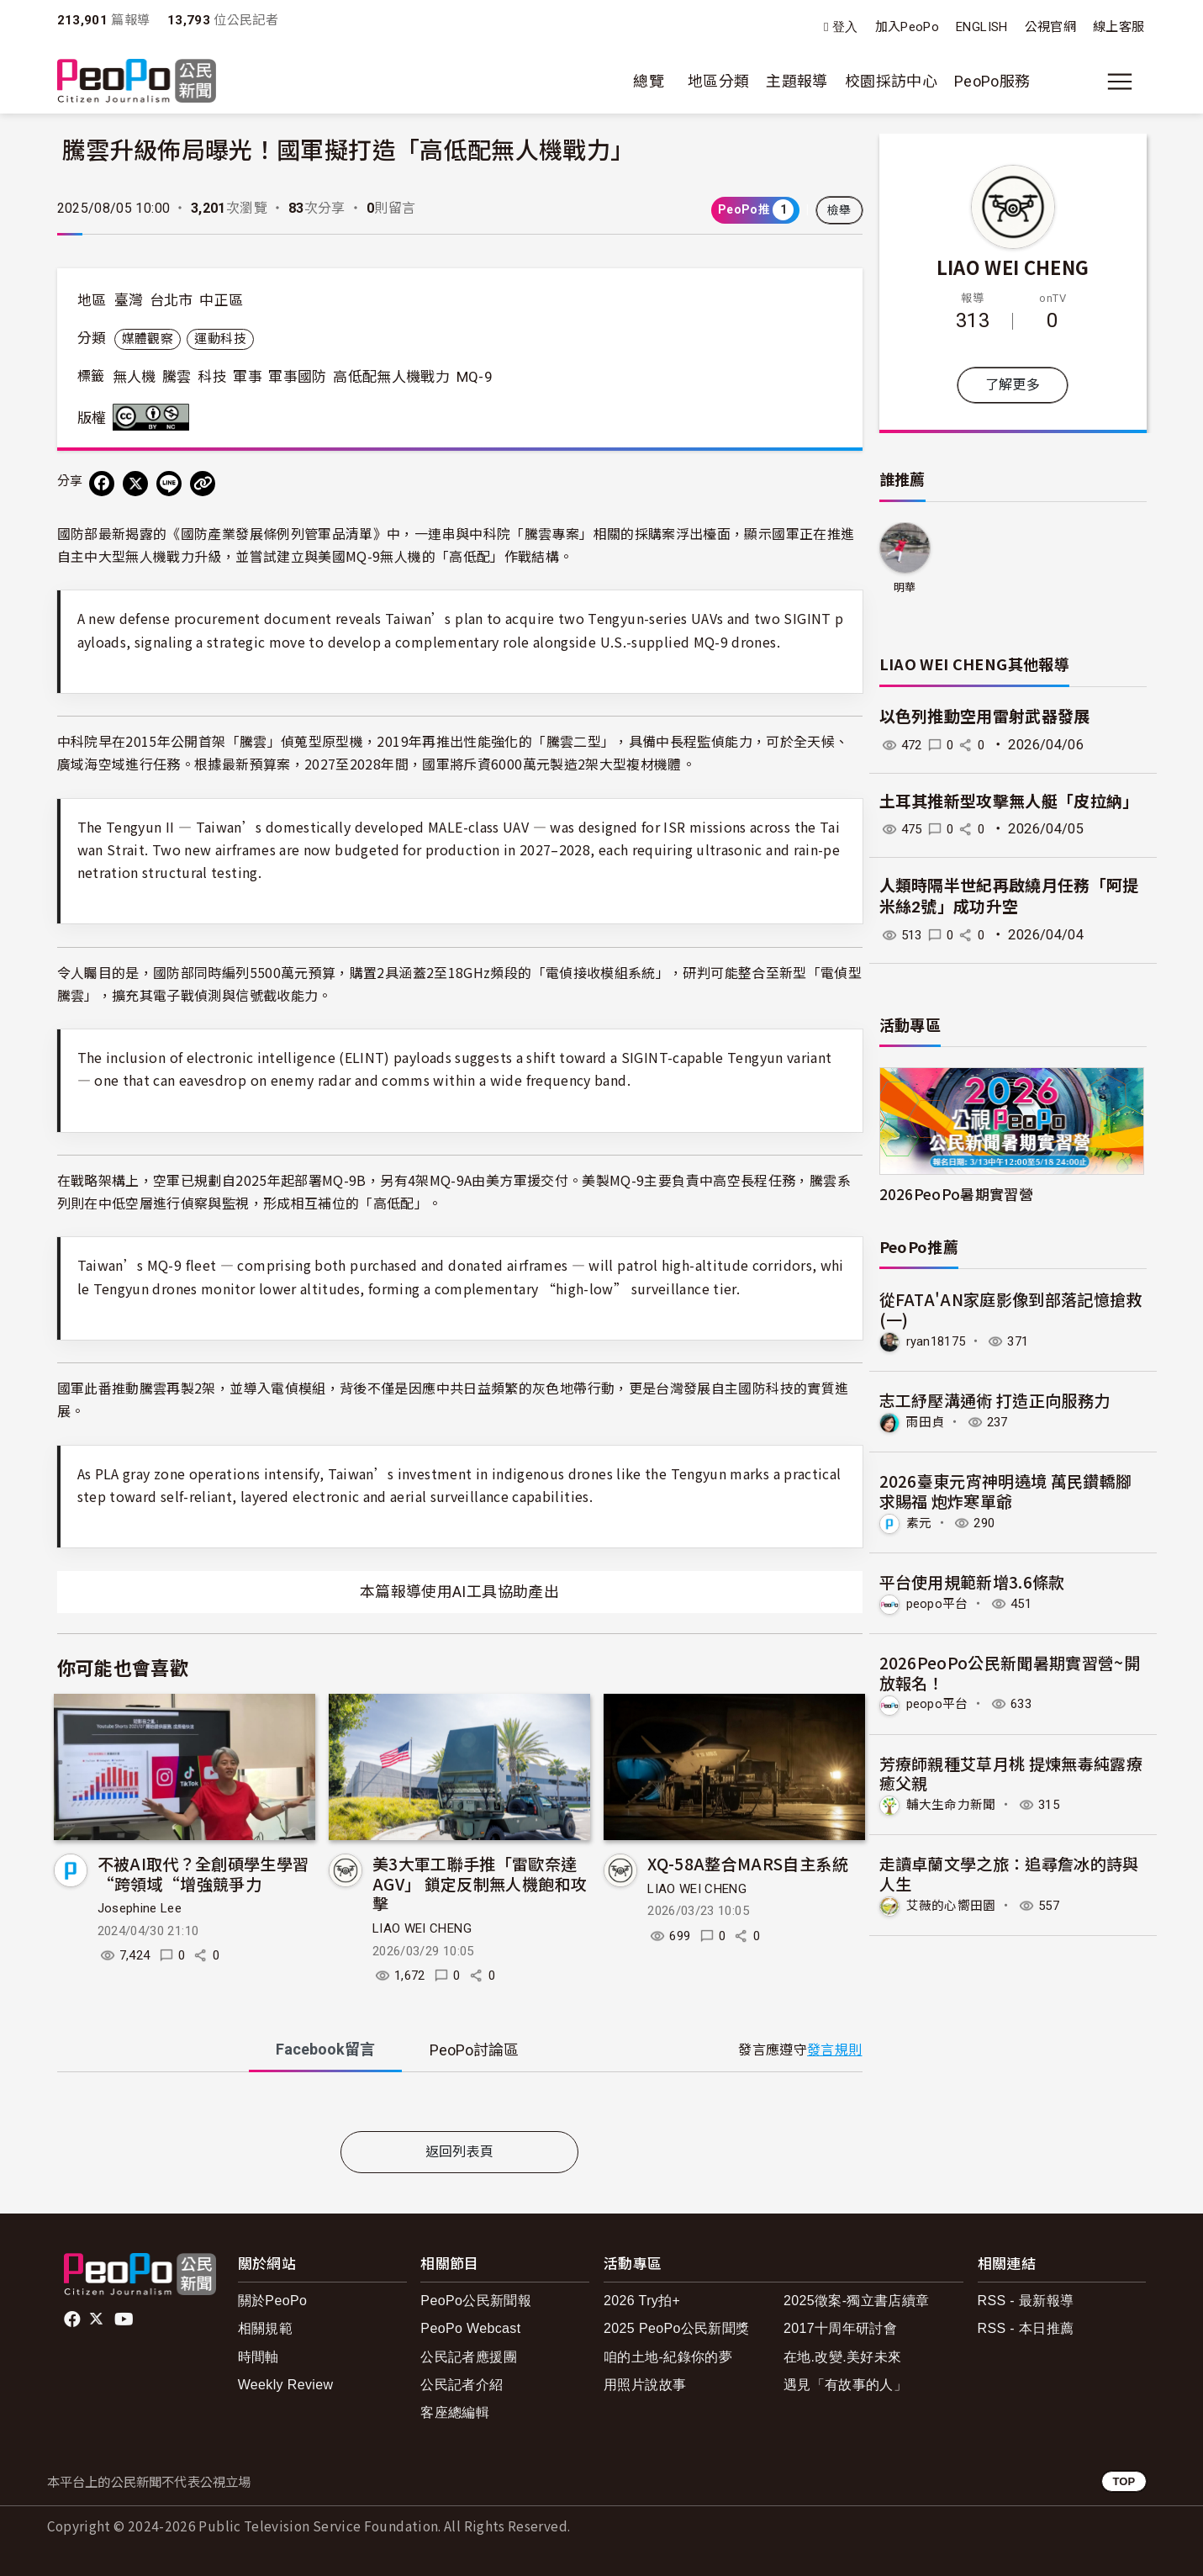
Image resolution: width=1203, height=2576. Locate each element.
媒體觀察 (147, 338)
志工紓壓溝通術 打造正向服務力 (995, 1400)
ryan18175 (938, 1341)
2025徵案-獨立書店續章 (857, 2300)
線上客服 (1118, 26)
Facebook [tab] (325, 2049)
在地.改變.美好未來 (843, 2357)
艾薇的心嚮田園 (954, 1903)
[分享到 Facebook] (101, 483)
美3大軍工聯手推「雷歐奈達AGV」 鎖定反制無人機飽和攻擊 (479, 1883)
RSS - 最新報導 (1026, 2300)
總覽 (648, 81)
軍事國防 (297, 376)
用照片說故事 (645, 2385)
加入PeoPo (907, 26)
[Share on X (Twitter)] (135, 483)
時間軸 (258, 2357)
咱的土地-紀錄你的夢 (668, 2357)
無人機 (134, 376)
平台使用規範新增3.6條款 (972, 1579)
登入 (845, 27)
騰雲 (177, 376)
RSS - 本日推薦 (1026, 2328)
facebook (73, 2319)
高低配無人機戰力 (391, 376)
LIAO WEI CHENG (422, 1928)
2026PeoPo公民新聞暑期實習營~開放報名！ (1010, 1670)
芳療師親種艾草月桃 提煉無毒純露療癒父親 (1011, 1770)
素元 (920, 1522)
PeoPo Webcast (470, 2328)
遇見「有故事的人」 (845, 2385)
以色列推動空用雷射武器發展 (985, 717)
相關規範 (265, 2328)
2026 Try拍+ (642, 2300)
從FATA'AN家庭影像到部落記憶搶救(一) (1011, 1309)
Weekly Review (286, 2385)
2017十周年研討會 (840, 2328)
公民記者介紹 (461, 2385)
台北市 (171, 300)
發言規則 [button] (834, 2050)
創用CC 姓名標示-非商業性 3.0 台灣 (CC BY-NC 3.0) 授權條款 (155, 417)
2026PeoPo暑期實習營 (956, 1193)
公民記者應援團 (468, 2357)
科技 (212, 376)
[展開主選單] (1120, 81)
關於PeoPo (273, 2300)
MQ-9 (474, 376)
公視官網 (1050, 26)
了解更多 (1012, 385)
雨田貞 (926, 1422)
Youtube (125, 2319)
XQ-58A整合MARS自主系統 (747, 1863)
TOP (1123, 2481)
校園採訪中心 (891, 81)
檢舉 (839, 210)
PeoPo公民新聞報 (475, 2300)
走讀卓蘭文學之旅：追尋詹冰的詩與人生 (1009, 1870)
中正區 (221, 300)
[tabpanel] (460, 2105)
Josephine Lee (140, 1908)
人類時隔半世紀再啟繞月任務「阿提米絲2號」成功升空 (1009, 896)
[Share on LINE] (169, 483)
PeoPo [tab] (474, 2050)
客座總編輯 (454, 2412)
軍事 (247, 376)
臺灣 (129, 300)
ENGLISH (982, 26)
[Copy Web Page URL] (202, 483)
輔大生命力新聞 (954, 1803)
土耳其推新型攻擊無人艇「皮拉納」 (1009, 802)
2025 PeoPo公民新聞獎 (676, 2328)
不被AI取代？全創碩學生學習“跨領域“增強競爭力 (203, 1873)
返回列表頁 (459, 2152)
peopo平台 (939, 1602)
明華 (905, 587)
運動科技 (219, 338)
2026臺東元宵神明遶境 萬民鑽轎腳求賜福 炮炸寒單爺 (1005, 1489)
